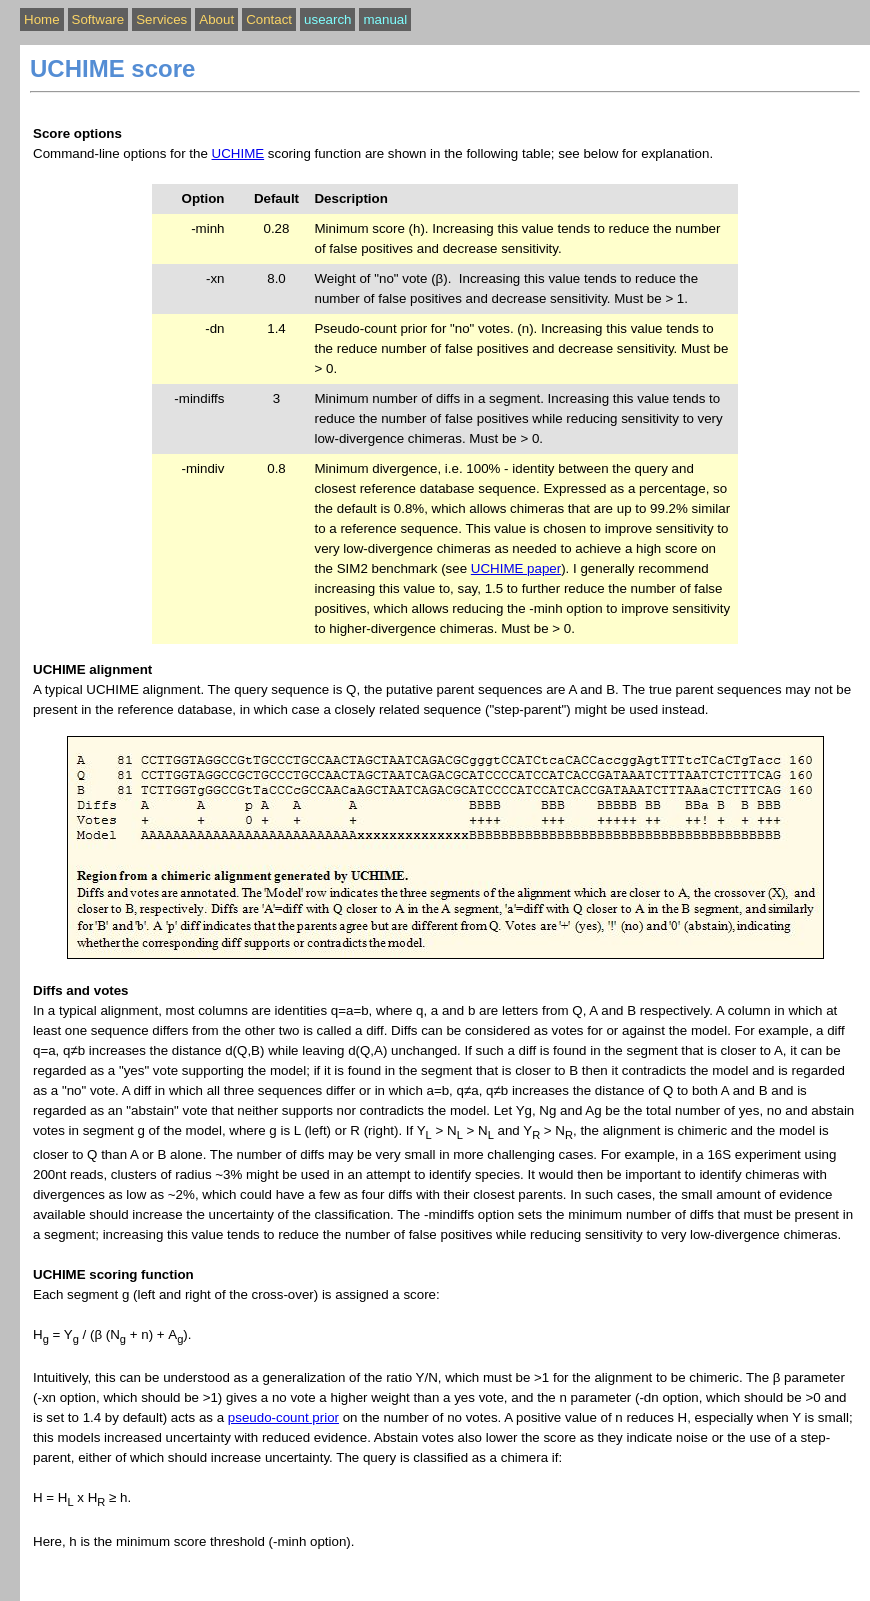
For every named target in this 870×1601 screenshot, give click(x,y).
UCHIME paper (516, 568)
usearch (327, 19)
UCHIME (238, 153)
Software (98, 19)
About (216, 19)
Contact (269, 19)
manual (385, 19)
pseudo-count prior (283, 1417)
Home (42, 19)
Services (161, 19)
